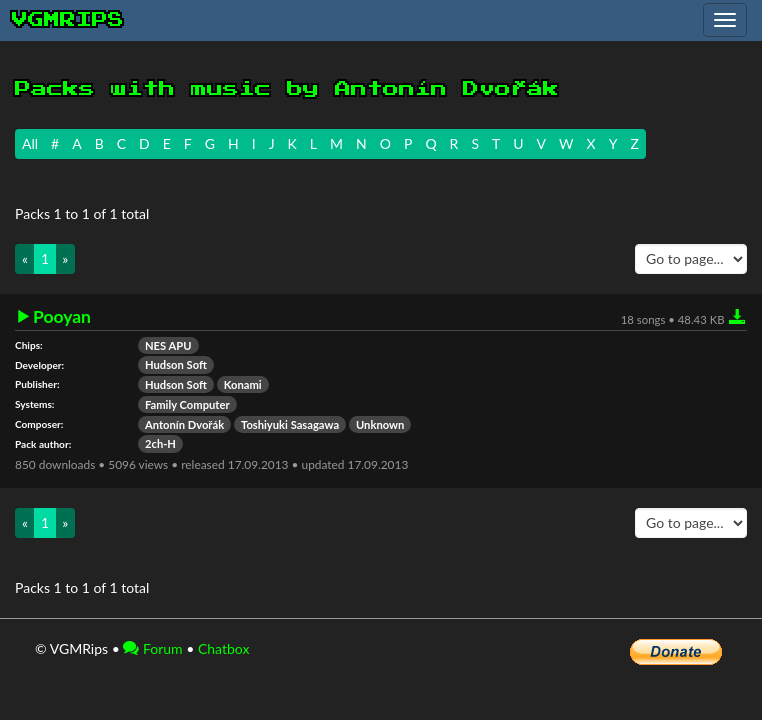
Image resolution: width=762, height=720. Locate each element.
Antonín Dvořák (184, 424)
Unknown (380, 424)
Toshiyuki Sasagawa (290, 424)
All (30, 143)
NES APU (168, 345)
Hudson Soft (176, 364)
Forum (152, 648)
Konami (243, 384)
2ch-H (160, 443)
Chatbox (224, 648)
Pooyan (62, 317)
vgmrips (68, 20)
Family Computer (187, 404)
